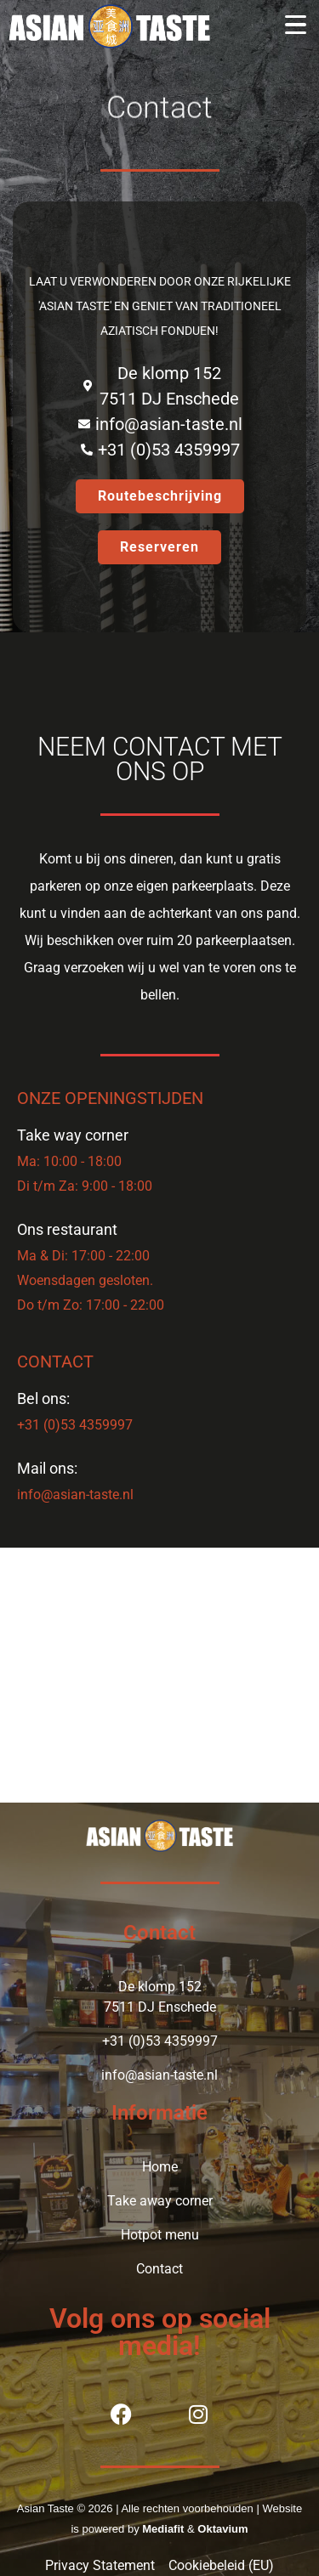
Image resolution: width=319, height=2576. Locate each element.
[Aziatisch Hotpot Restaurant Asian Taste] (159, 1675)
